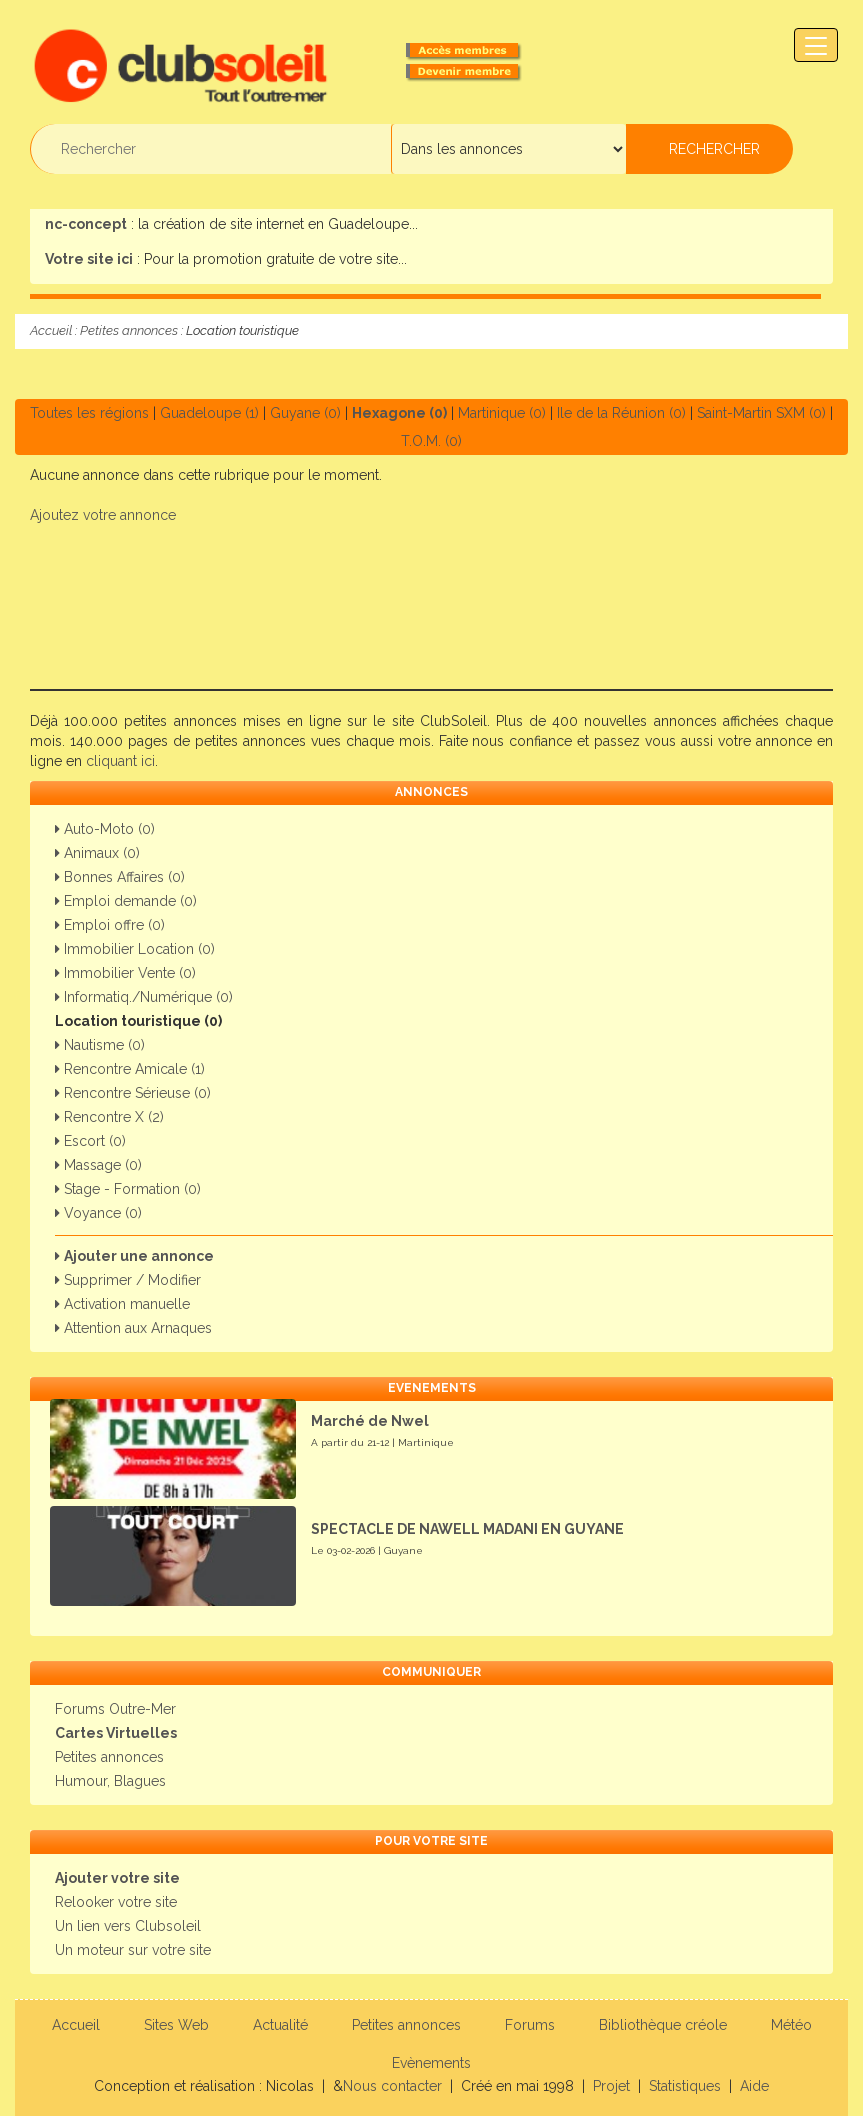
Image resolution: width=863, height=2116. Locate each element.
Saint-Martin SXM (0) (761, 413)
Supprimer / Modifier (128, 1280)
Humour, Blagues (110, 1781)
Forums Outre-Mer (115, 1709)
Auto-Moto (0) (105, 829)
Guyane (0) (305, 413)
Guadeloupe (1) (209, 413)
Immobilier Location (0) (135, 949)
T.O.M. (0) (431, 441)
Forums (530, 2025)
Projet (611, 2086)
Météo (791, 2025)
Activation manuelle (122, 1304)
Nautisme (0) (100, 1045)
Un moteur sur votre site (133, 1950)
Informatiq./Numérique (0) (144, 997)
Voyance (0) (98, 1213)
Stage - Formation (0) (128, 1189)
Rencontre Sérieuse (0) (133, 1093)
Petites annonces (129, 330)
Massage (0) (98, 1165)
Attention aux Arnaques (133, 1328)
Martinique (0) (502, 413)
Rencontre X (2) (109, 1117)
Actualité (280, 2025)
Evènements (431, 2063)
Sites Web (176, 2025)
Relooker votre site (116, 1902)
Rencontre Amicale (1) (130, 1069)
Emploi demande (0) (126, 901)
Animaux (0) (97, 853)
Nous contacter (392, 2086)
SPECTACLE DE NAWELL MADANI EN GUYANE (467, 1529)
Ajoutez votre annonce (103, 515)
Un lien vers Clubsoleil (128, 1926)
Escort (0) (90, 1141)
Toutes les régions (89, 413)
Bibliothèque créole (663, 2025)
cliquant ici (120, 761)
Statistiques (685, 2086)
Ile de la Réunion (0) (621, 413)
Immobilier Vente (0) (125, 973)
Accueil (51, 330)
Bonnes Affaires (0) (120, 877)
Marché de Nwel (370, 1421)
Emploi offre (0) (110, 925)
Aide (754, 2086)
